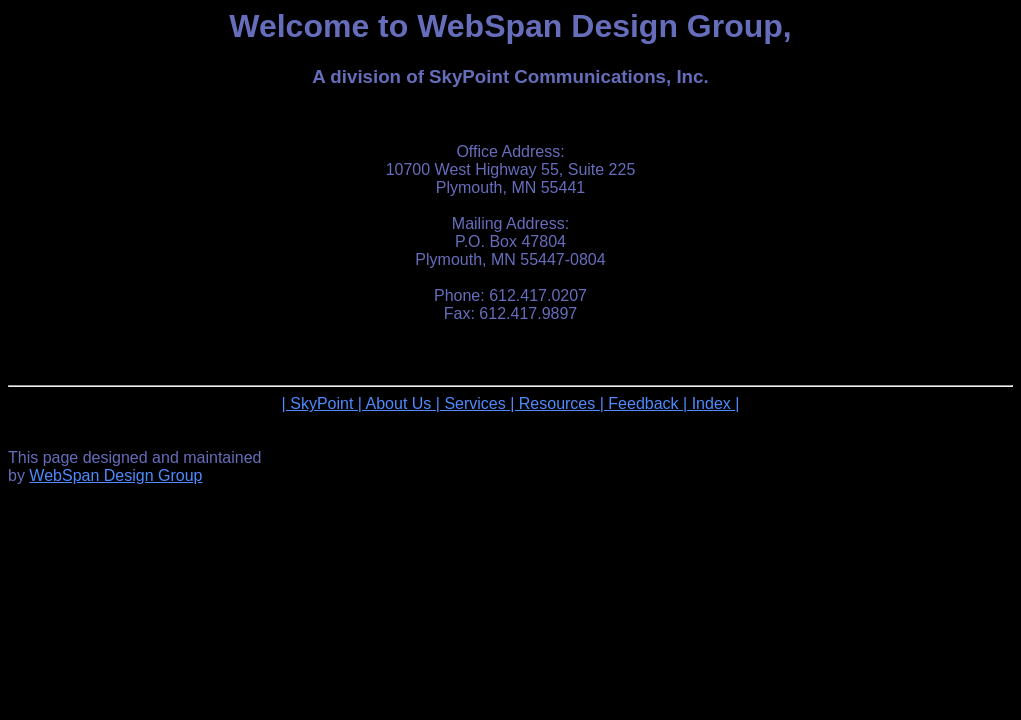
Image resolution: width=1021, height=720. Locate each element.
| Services (473, 403)
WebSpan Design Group (115, 475)
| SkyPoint (320, 403)
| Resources (555, 403)
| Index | (711, 403)
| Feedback (641, 403)
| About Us (397, 403)
